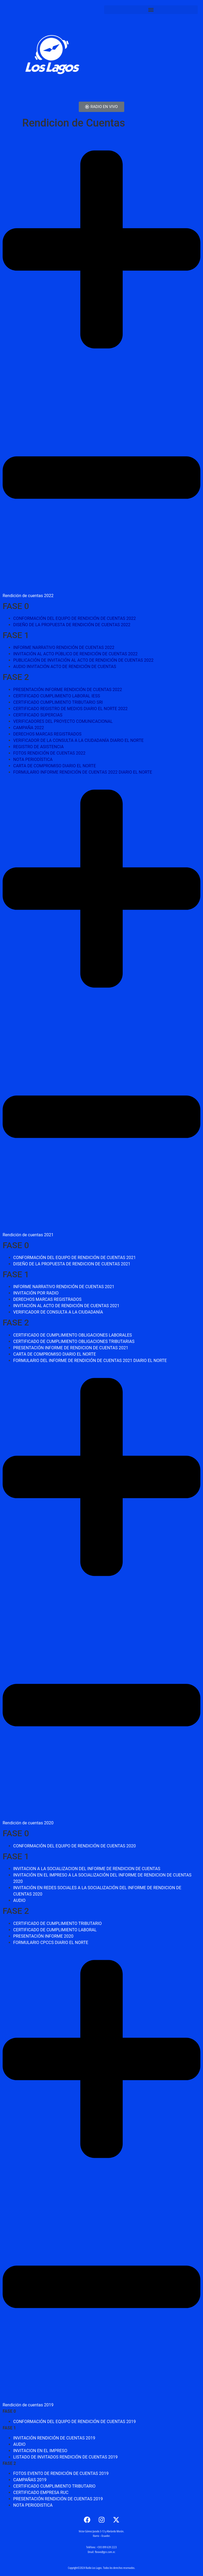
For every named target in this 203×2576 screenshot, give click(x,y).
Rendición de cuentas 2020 (28, 1822)
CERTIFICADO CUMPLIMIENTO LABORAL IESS (56, 695)
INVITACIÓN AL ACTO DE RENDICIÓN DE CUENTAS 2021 (66, 1305)
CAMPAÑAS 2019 (30, 2479)
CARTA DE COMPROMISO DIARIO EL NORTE (54, 765)
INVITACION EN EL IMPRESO (40, 2450)
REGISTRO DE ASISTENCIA (38, 746)
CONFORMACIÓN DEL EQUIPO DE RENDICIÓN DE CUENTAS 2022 (74, 618)
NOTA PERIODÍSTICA (33, 759)
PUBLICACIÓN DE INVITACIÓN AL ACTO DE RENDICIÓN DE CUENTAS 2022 (83, 660)
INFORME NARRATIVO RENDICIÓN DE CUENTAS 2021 (63, 1286)
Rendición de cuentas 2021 (28, 1234)
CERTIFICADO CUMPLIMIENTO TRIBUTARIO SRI (58, 702)
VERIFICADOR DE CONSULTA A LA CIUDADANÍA (58, 1312)
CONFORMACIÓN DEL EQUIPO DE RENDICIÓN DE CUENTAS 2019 (74, 2421)
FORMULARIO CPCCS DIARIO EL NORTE (50, 1942)
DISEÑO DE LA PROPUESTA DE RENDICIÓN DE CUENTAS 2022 (71, 624)
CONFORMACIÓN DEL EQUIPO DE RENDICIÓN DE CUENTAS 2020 (74, 1845)
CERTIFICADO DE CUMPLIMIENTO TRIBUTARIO (57, 1923)
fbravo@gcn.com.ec (105, 2552)
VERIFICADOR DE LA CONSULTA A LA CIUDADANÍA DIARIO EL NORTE (78, 740)
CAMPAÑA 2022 (28, 727)
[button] (151, 9)
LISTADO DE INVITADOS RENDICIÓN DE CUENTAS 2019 (65, 2457)
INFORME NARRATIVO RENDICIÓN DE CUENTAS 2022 (63, 647)
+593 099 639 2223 (107, 2547)
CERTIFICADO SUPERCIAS (37, 715)
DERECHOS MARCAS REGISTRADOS (47, 734)
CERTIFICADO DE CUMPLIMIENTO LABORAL (55, 1929)
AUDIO (19, 1900)
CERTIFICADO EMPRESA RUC (40, 2492)
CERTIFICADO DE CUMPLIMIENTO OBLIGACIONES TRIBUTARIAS (74, 1341)
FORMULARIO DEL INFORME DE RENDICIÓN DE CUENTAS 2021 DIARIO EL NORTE (90, 1360)
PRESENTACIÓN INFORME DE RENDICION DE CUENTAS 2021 (70, 1347)
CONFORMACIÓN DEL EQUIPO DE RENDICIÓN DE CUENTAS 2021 (74, 1257)
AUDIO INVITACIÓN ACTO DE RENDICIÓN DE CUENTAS (64, 666)
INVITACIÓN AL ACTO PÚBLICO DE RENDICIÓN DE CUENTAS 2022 (75, 653)
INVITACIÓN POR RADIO (36, 1293)
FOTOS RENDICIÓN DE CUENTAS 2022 (49, 753)
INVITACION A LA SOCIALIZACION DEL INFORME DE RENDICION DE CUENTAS (86, 1868)
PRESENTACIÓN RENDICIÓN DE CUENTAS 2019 (58, 2498)
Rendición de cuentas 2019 (28, 2404)
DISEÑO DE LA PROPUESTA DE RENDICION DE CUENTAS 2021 (71, 1263)
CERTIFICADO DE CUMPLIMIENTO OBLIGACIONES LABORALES (72, 1335)
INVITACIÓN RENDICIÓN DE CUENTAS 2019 (54, 2437)
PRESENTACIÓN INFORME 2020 (43, 1936)
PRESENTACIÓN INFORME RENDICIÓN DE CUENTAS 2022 (67, 689)
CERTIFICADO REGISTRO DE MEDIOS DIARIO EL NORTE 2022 (70, 708)
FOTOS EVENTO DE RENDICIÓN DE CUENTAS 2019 (61, 2473)
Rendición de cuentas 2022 (28, 595)
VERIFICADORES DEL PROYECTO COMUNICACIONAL (63, 721)
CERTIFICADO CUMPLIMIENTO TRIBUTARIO (54, 2486)
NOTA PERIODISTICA (33, 2505)
